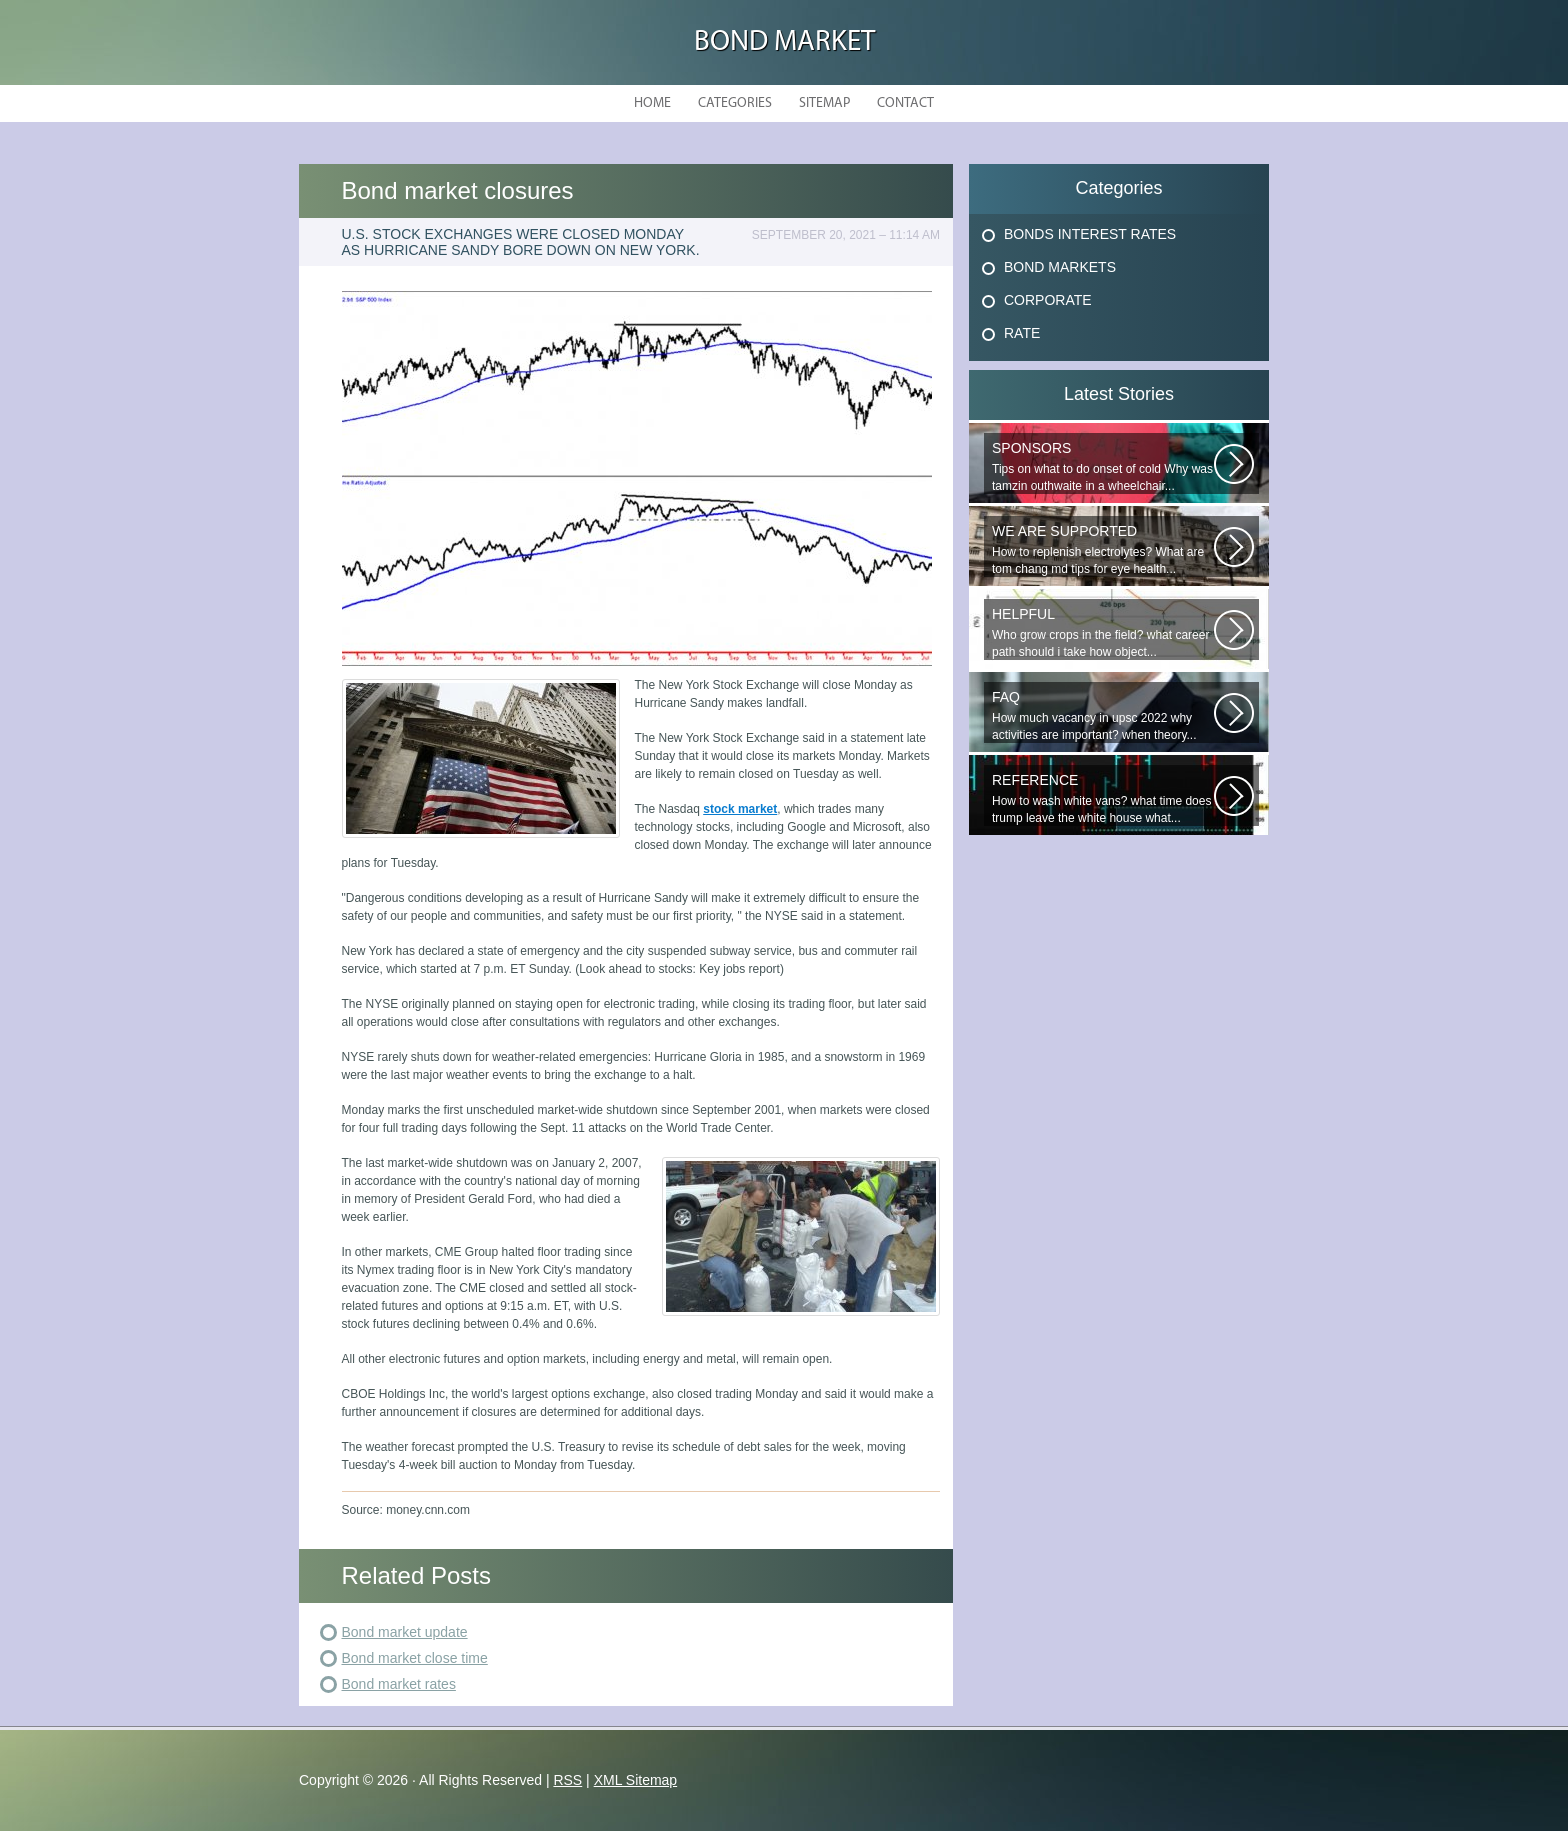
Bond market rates (399, 1684)
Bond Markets (1060, 267)
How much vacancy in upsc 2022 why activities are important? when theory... (1103, 715)
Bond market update (405, 1632)
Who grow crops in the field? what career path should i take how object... (1103, 632)
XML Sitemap (636, 1780)
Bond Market (784, 42)
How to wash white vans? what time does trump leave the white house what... (1103, 798)
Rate (1022, 333)
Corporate (1048, 300)
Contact (905, 103)
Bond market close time (415, 1658)
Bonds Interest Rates (1090, 234)
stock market (740, 809)
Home (652, 103)
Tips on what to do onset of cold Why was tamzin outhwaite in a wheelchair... (1103, 466)
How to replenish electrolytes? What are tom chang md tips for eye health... (1103, 549)
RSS (567, 1780)
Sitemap (824, 103)
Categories (735, 103)
